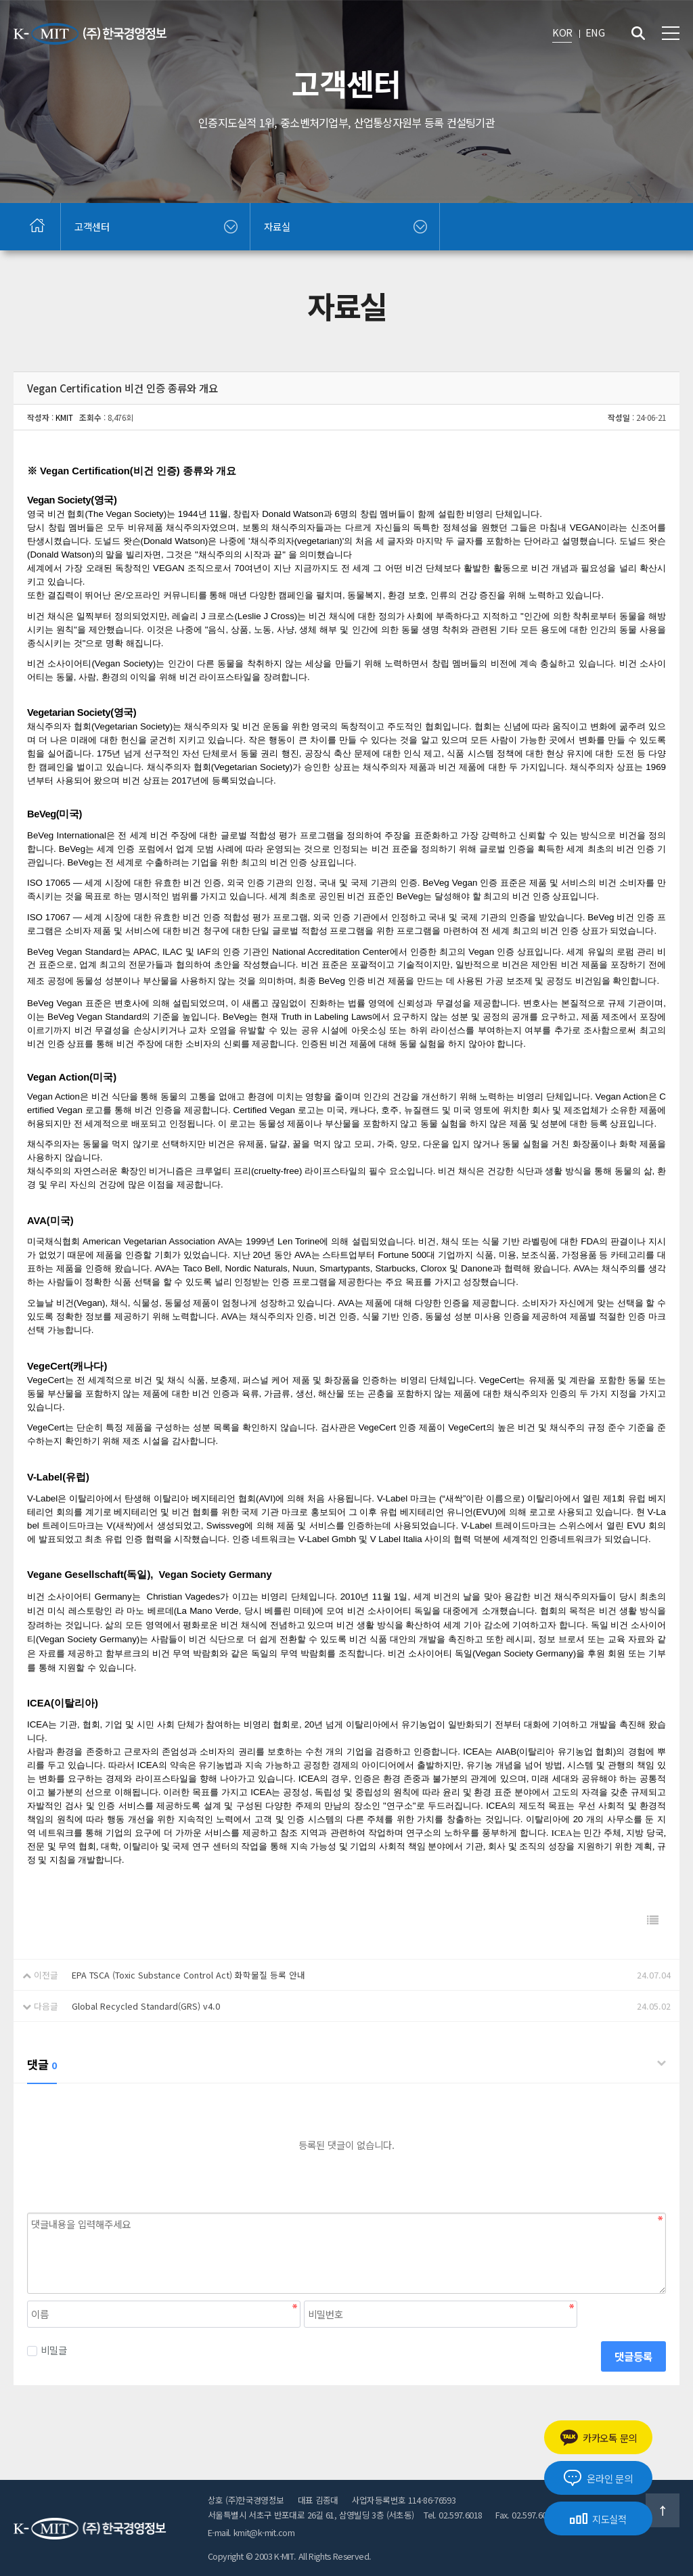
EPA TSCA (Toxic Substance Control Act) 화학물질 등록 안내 (188, 1974)
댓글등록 (633, 2356)
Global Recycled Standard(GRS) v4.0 (146, 2005)
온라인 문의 (598, 2478)
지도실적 (598, 2519)
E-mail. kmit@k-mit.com (251, 2532)
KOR (562, 32)
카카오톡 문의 (598, 2437)
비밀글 (47, 2350)
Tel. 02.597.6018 (453, 2514)
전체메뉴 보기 (670, 33)
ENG (594, 32)
